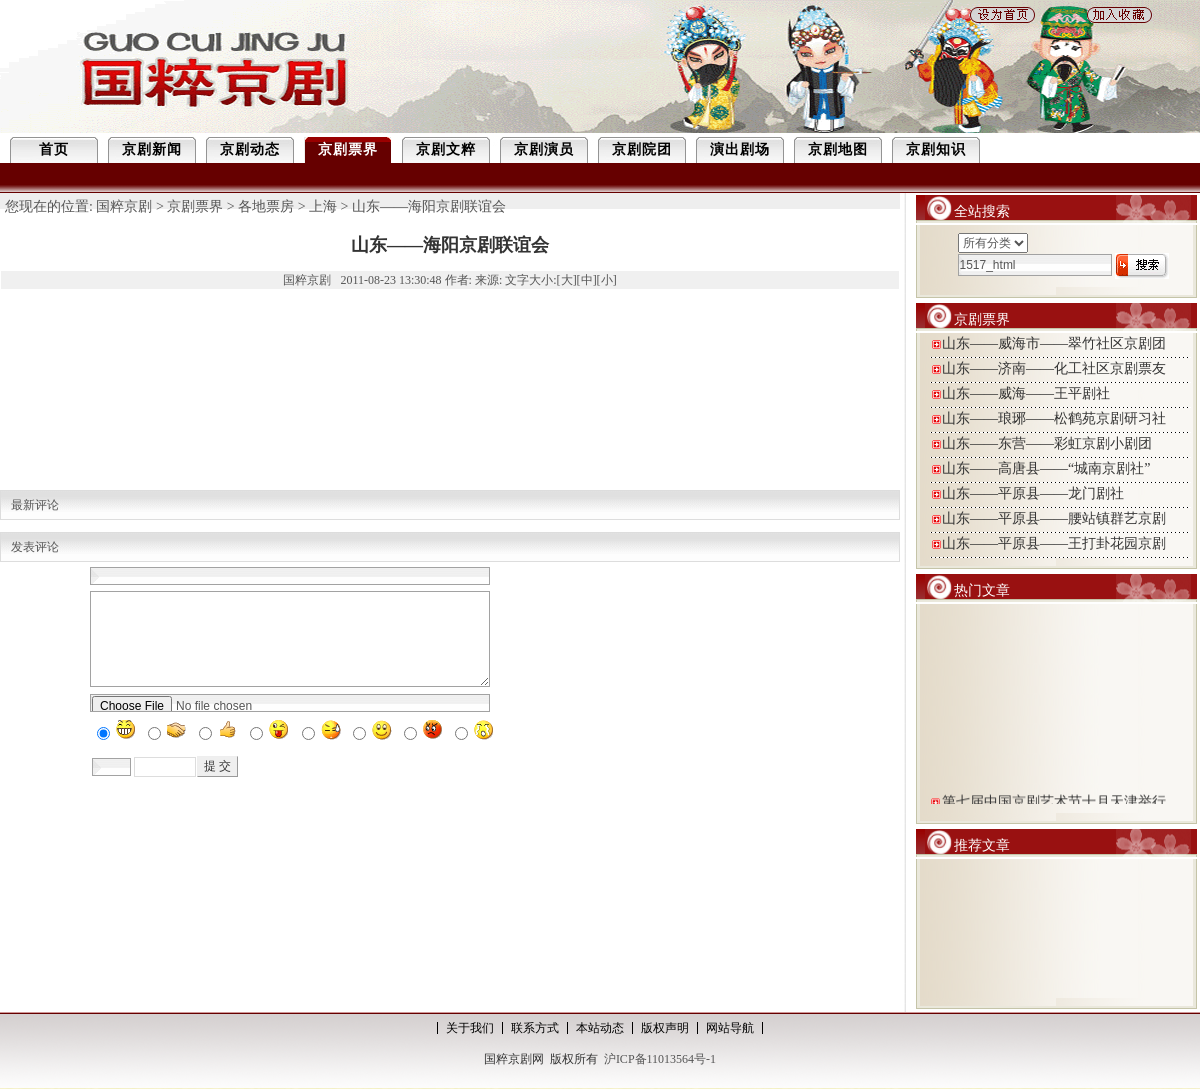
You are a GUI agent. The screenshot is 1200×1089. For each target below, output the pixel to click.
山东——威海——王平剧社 (1026, 393)
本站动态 (600, 1028)
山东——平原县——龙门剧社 (1033, 493)
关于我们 (470, 1028)
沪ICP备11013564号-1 (660, 1059)
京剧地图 (838, 149)
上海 (323, 206)
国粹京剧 (124, 206)
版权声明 (665, 1028)
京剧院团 (642, 149)
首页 (54, 149)
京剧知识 (936, 149)
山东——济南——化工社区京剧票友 (1054, 368)
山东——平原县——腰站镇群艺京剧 (1054, 518)
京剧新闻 (152, 149)
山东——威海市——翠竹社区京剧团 (1054, 343)
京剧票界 (348, 149)
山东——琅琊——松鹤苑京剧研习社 (1054, 418)
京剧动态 (250, 149)
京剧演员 (544, 149)
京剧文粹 (446, 149)
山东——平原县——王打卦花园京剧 (1054, 543)
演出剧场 (740, 149)
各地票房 (266, 206)
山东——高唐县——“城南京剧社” (1046, 468)
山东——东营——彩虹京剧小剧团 (1047, 443)
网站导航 (730, 1028)
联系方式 (535, 1028)
